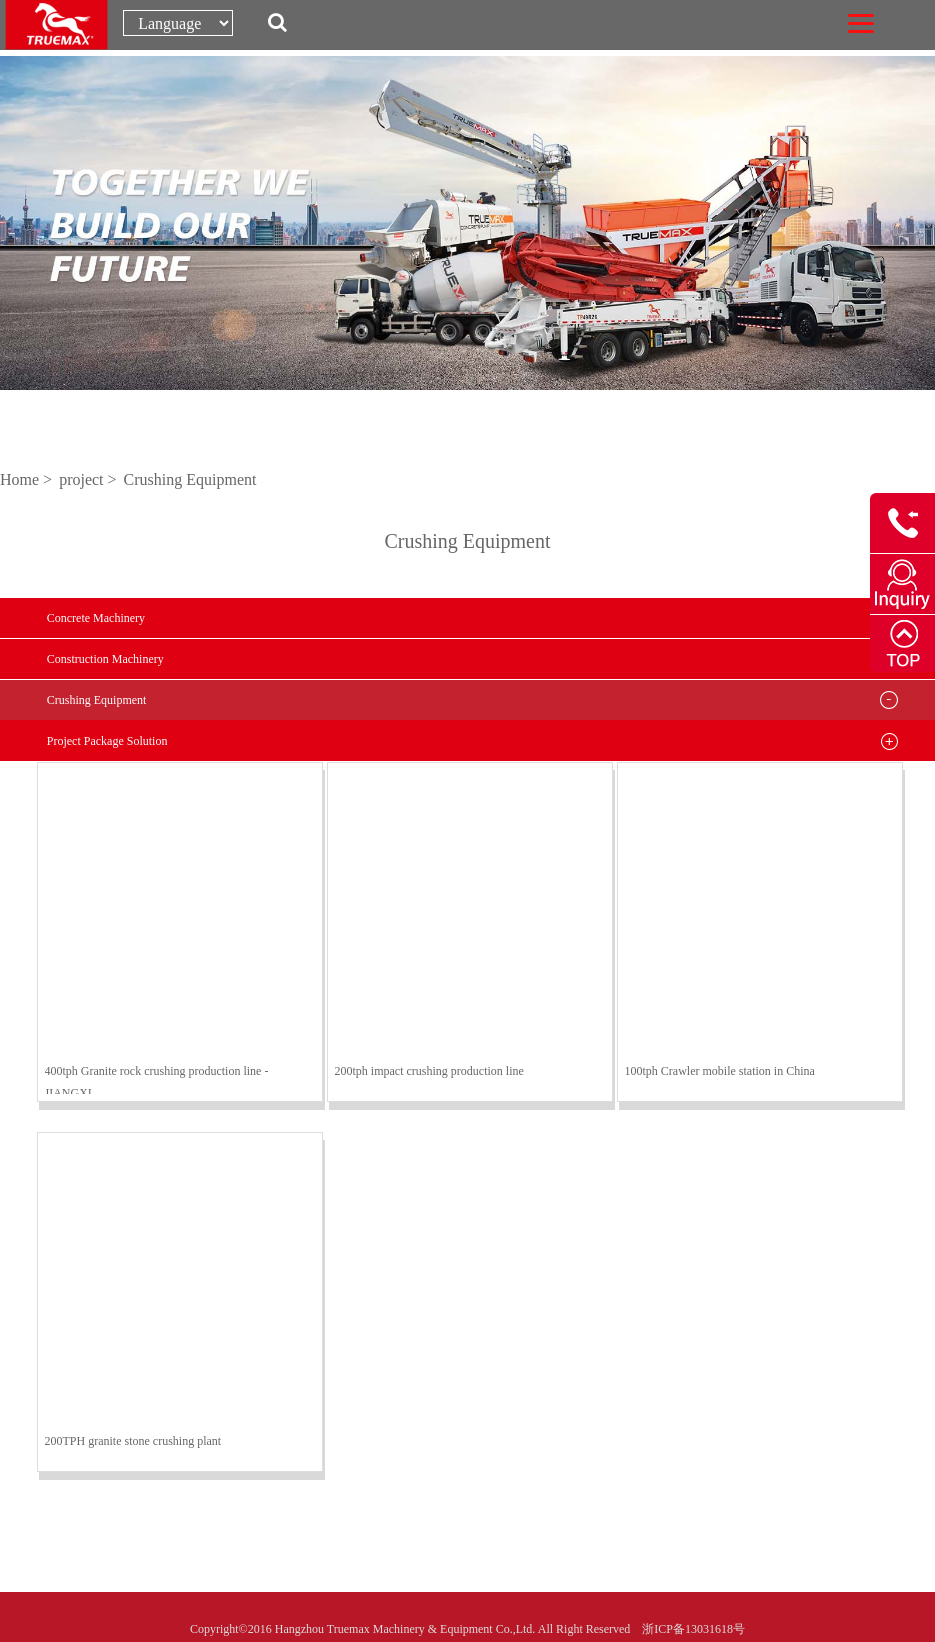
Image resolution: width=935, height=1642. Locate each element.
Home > (28, 479)
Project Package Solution (107, 741)
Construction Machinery (105, 659)
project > (89, 479)
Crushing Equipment (190, 479)
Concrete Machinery (96, 618)
